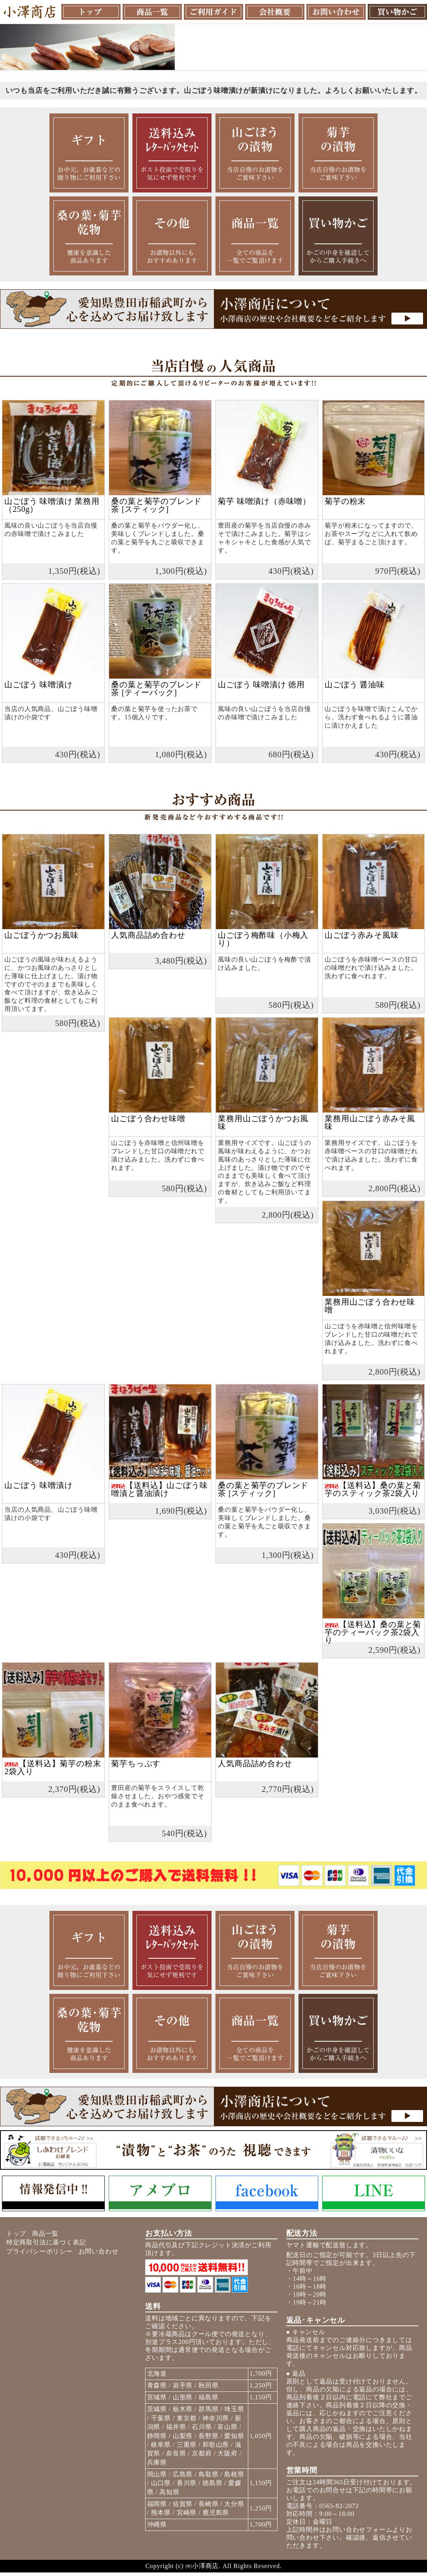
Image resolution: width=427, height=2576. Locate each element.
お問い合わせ (99, 2251)
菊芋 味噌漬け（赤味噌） (264, 501)
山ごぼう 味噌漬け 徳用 (261, 684)
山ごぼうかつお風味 (41, 935)
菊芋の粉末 (345, 501)
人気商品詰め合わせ (148, 935)
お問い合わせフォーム (359, 2529)
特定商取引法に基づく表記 (46, 2242)
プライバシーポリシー (39, 2251)
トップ (16, 2233)
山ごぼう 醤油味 (354, 684)
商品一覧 (45, 2233)
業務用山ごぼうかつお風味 (263, 1122)
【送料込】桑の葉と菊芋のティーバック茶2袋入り (373, 1632)
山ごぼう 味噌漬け (38, 684)
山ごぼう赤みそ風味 (362, 935)
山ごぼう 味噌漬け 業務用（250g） (51, 505)
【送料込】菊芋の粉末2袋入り (52, 1767)
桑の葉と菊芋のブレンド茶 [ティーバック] (156, 688)
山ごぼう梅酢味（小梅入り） (263, 939)
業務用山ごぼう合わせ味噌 (370, 1305)
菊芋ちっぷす (136, 1763)
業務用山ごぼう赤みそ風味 (370, 1122)
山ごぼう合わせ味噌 (148, 1118)
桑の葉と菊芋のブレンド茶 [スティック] (156, 505)
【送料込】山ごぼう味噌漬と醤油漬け (159, 1489)
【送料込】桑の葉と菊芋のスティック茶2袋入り (373, 1489)
